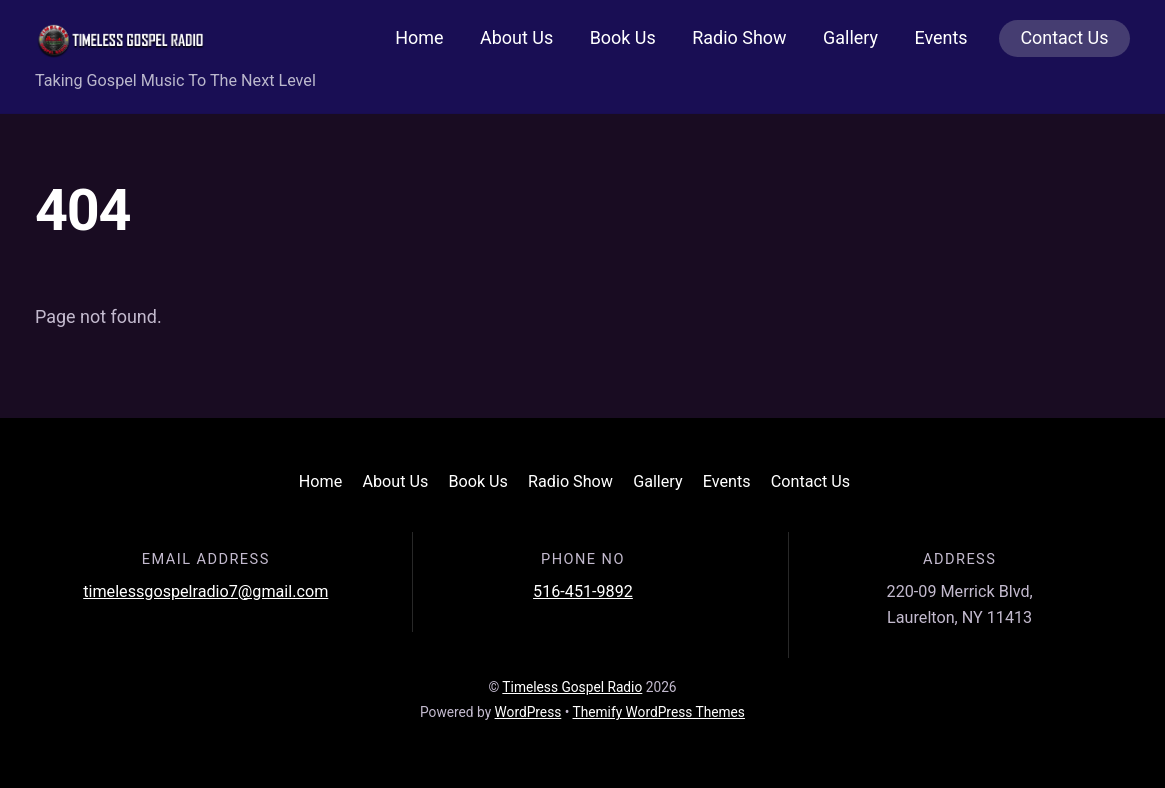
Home (419, 37)
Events (940, 37)
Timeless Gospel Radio (572, 687)
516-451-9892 (583, 591)
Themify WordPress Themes (659, 712)
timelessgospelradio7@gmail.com (205, 591)
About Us (516, 37)
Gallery (850, 37)
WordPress (528, 712)
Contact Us (1064, 37)
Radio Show (739, 37)
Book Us (623, 37)
